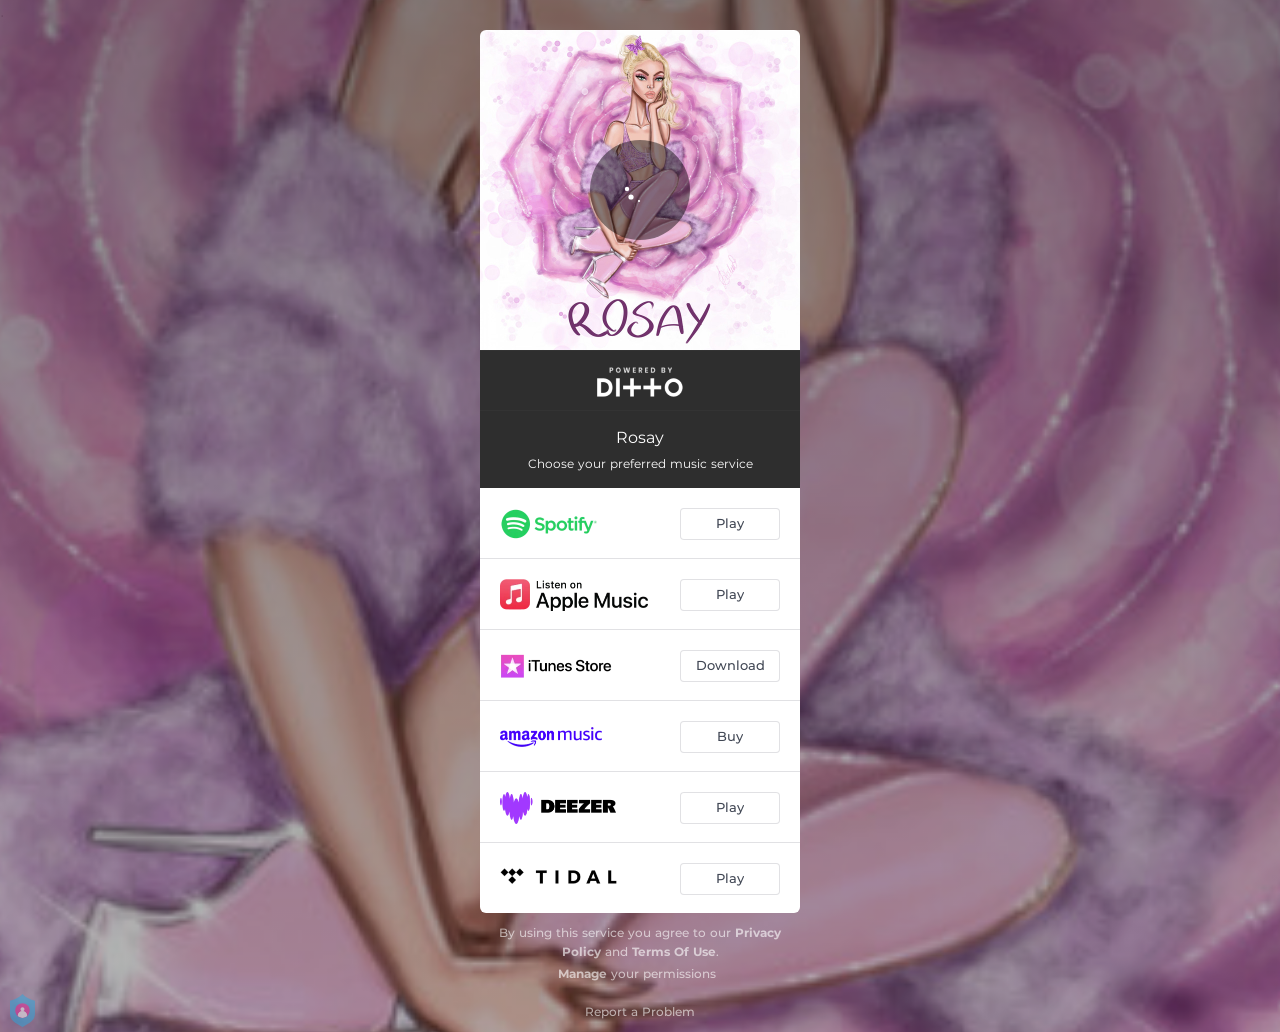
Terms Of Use (674, 951)
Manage (582, 973)
